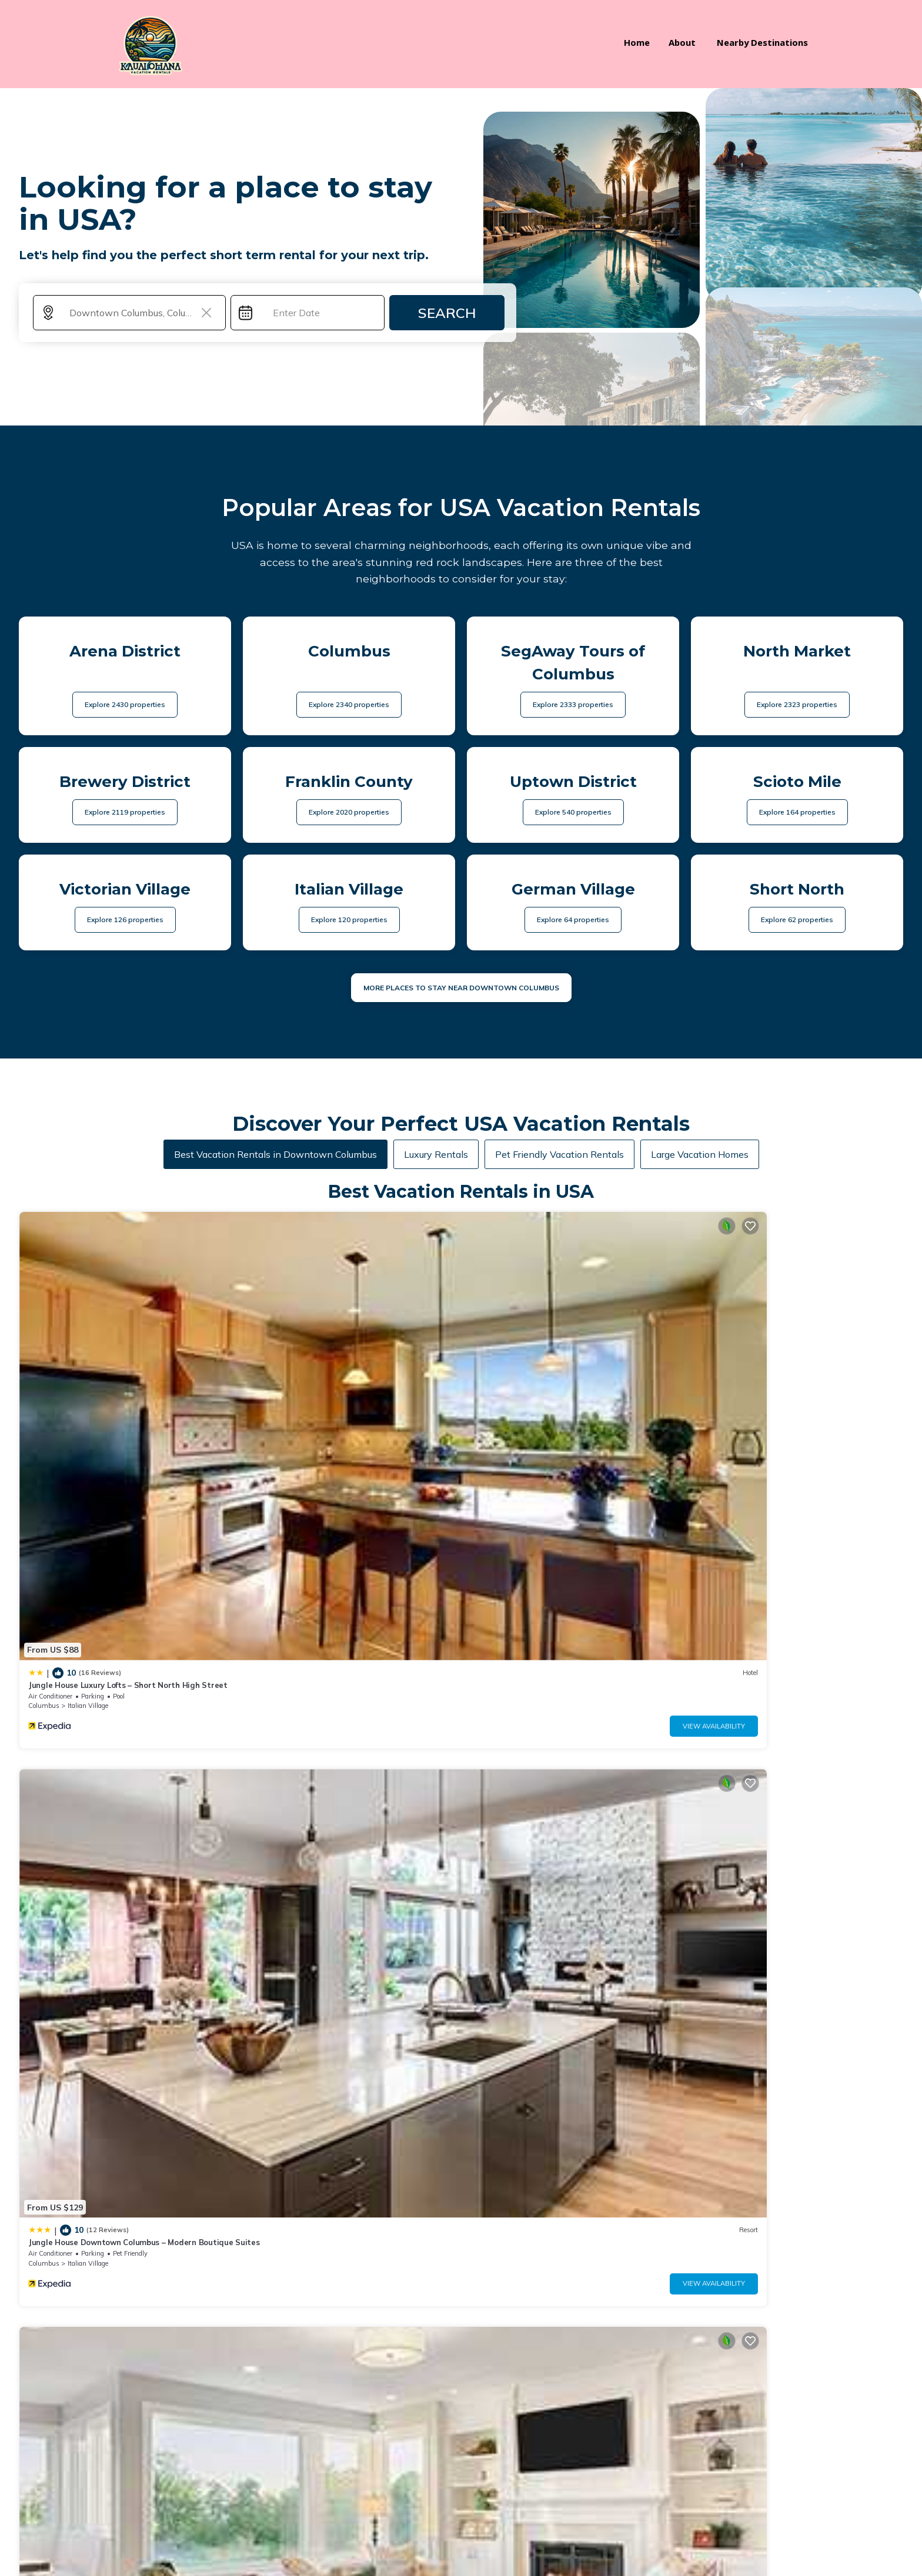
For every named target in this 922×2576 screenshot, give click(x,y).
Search (447, 302)
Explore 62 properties (797, 908)
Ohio (704, 1612)
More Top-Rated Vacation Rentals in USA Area (461, 2221)
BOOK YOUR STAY (461, 2493)
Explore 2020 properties (349, 800)
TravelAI (168, 2545)
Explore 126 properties (125, 908)
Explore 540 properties (573, 800)
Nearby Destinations (764, 38)
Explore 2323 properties (797, 693)
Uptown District (314, 1612)
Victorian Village (760, 1375)
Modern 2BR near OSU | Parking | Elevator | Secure (792, 1591)
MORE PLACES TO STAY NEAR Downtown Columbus (461, 976)
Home (644, 38)
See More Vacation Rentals (461, 1694)
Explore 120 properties (349, 908)
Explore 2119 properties (125, 800)
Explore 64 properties (573, 908)
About (687, 38)
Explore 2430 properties (125, 693)
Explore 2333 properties (573, 693)
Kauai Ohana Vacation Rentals (198, 2525)
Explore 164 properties (797, 800)
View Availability (180, 1395)
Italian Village (88, 1375)
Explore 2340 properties (349, 693)
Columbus (43, 1375)
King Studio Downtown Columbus (314, 1591)
